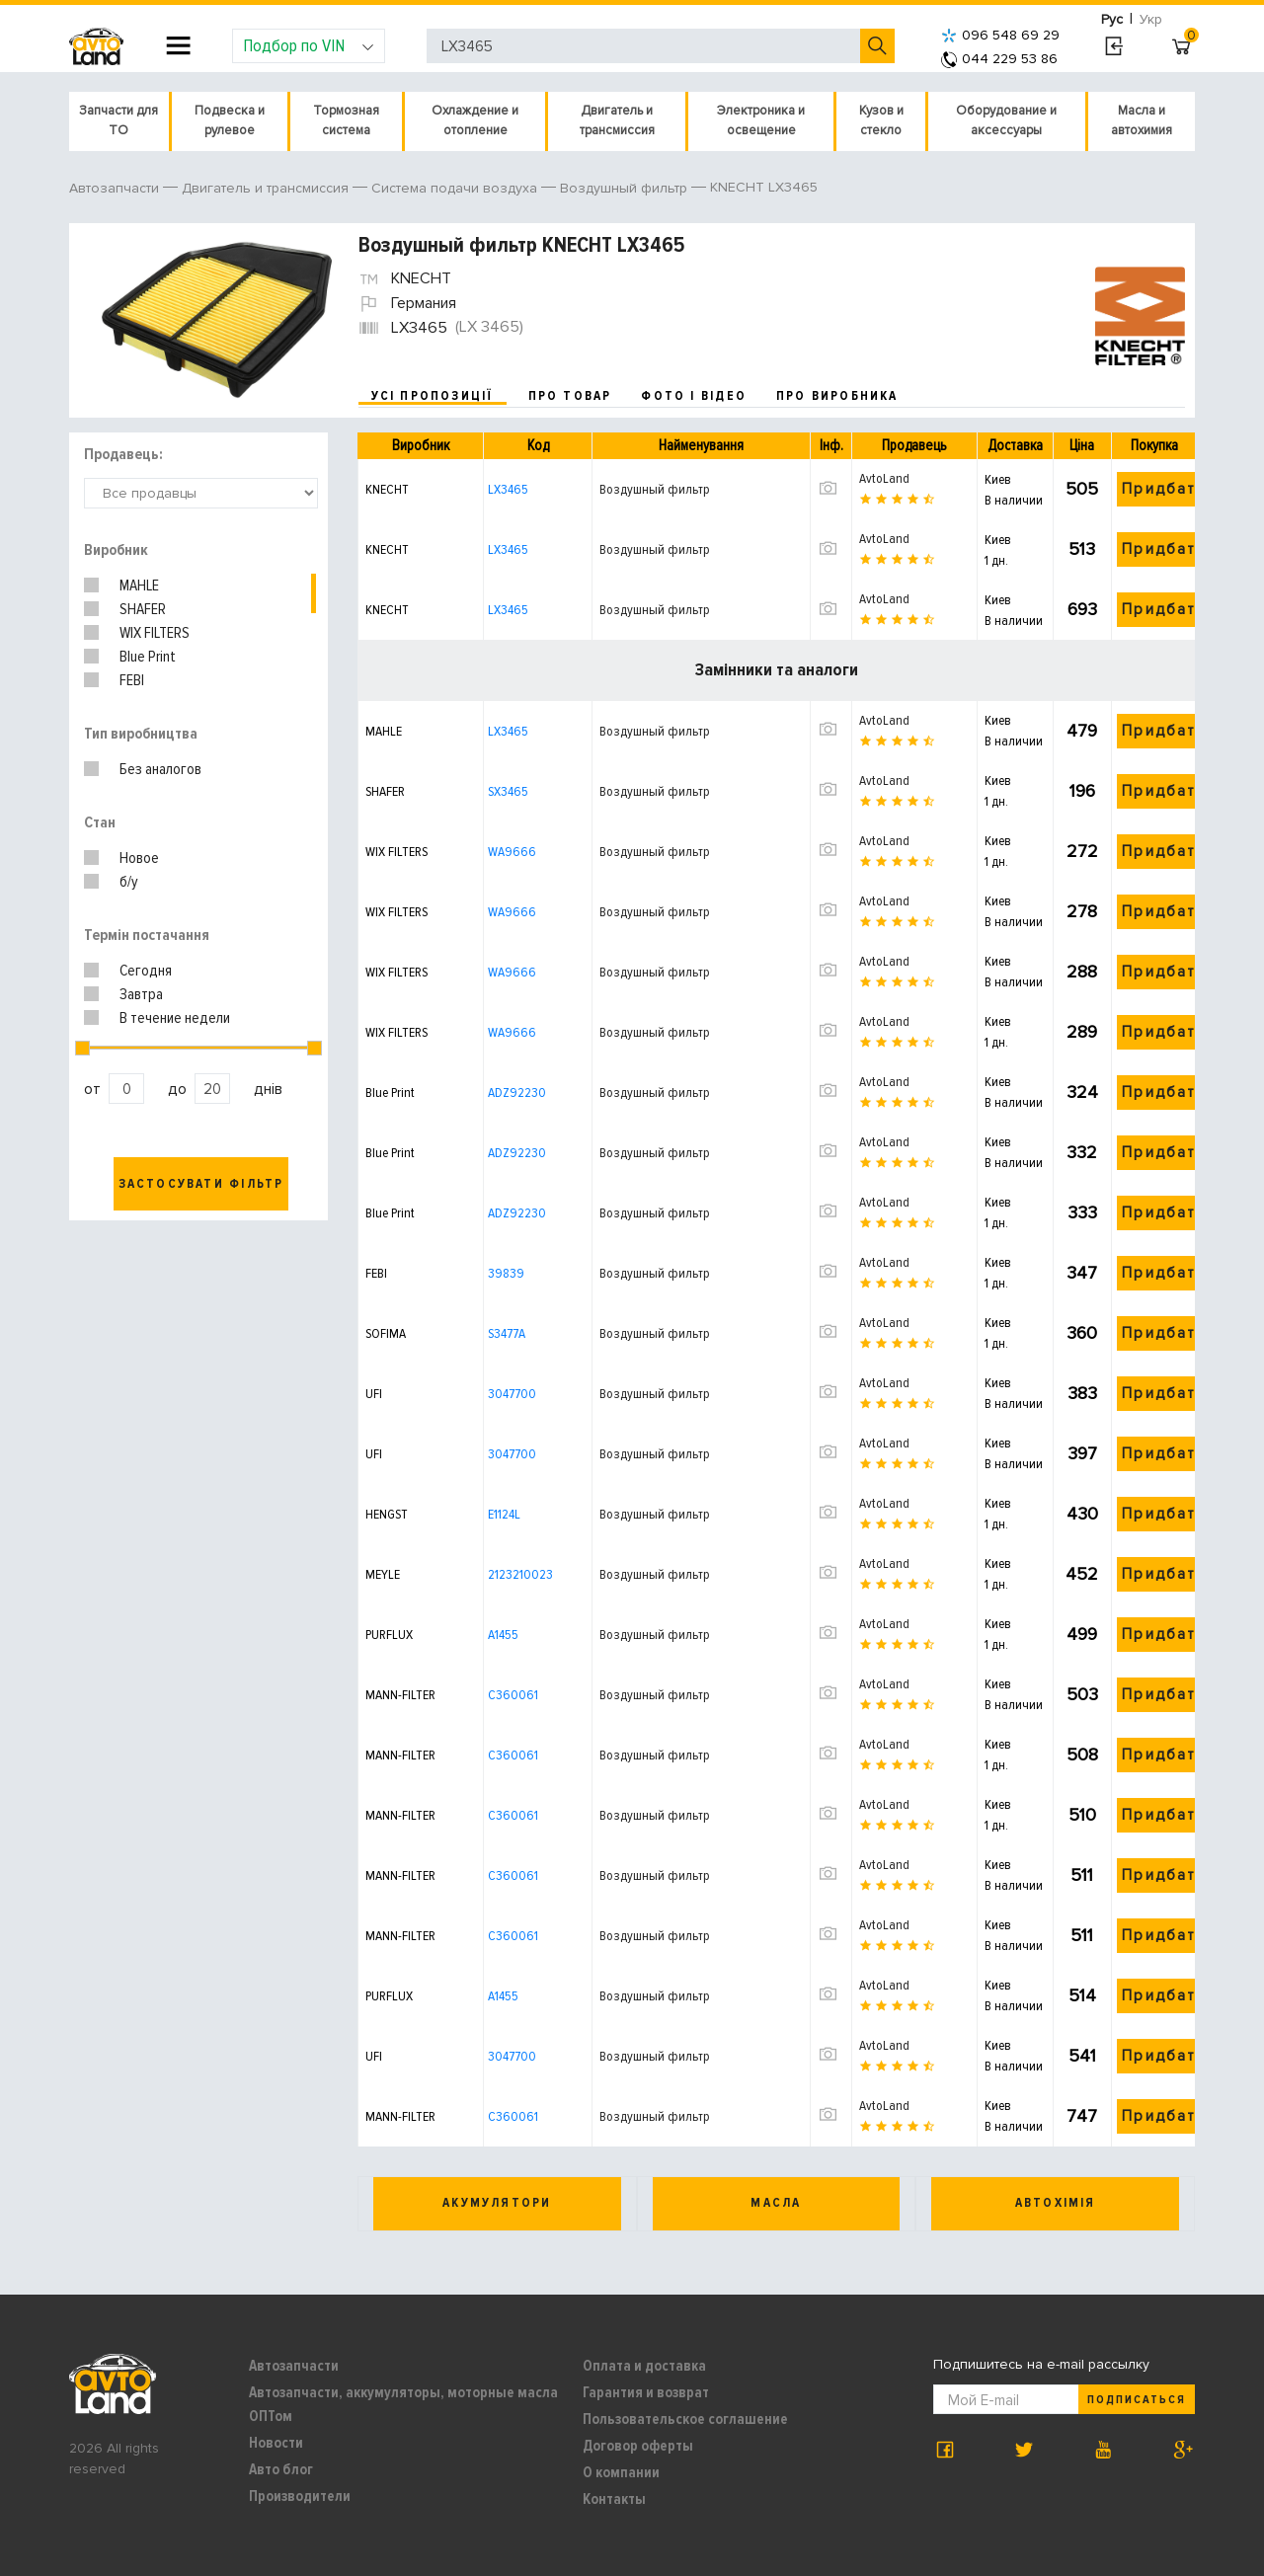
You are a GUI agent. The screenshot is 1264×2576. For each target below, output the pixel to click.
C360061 (513, 1694)
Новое (139, 858)
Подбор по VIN (308, 45)
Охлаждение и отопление (475, 120)
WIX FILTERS (154, 633)
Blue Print (147, 656)
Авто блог (281, 2469)
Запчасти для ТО (118, 120)
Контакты (614, 2499)
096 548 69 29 (1000, 35)
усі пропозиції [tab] (432, 396)
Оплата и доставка (644, 2366)
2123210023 (520, 1574)
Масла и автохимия (1141, 120)
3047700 (512, 1393)
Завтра (141, 994)
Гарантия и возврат (646, 2392)
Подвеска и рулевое (230, 120)
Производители (300, 2496)
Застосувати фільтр (201, 1184)
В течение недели (174, 1018)
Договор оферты (638, 2446)
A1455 (503, 1634)
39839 (506, 1273)
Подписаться (1136, 2399)
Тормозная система (346, 120)
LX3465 (508, 489)
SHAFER (142, 609)
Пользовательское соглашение (685, 2419)
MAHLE (139, 585)
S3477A (506, 1333)
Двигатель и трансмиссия (617, 120)
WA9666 (512, 851)
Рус (1112, 19)
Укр (1151, 19)
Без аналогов (160, 769)
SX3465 (508, 791)
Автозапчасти (294, 2366)
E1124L (504, 1514)
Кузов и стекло (881, 120)
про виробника (837, 396)
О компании (621, 2472)
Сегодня (145, 970)
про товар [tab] (570, 396)
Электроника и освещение (761, 120)
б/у (128, 882)
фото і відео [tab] (694, 396)
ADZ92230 (517, 1092)
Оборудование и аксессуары (1006, 120)
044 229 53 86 (999, 58)
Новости (276, 2443)
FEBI (131, 680)
